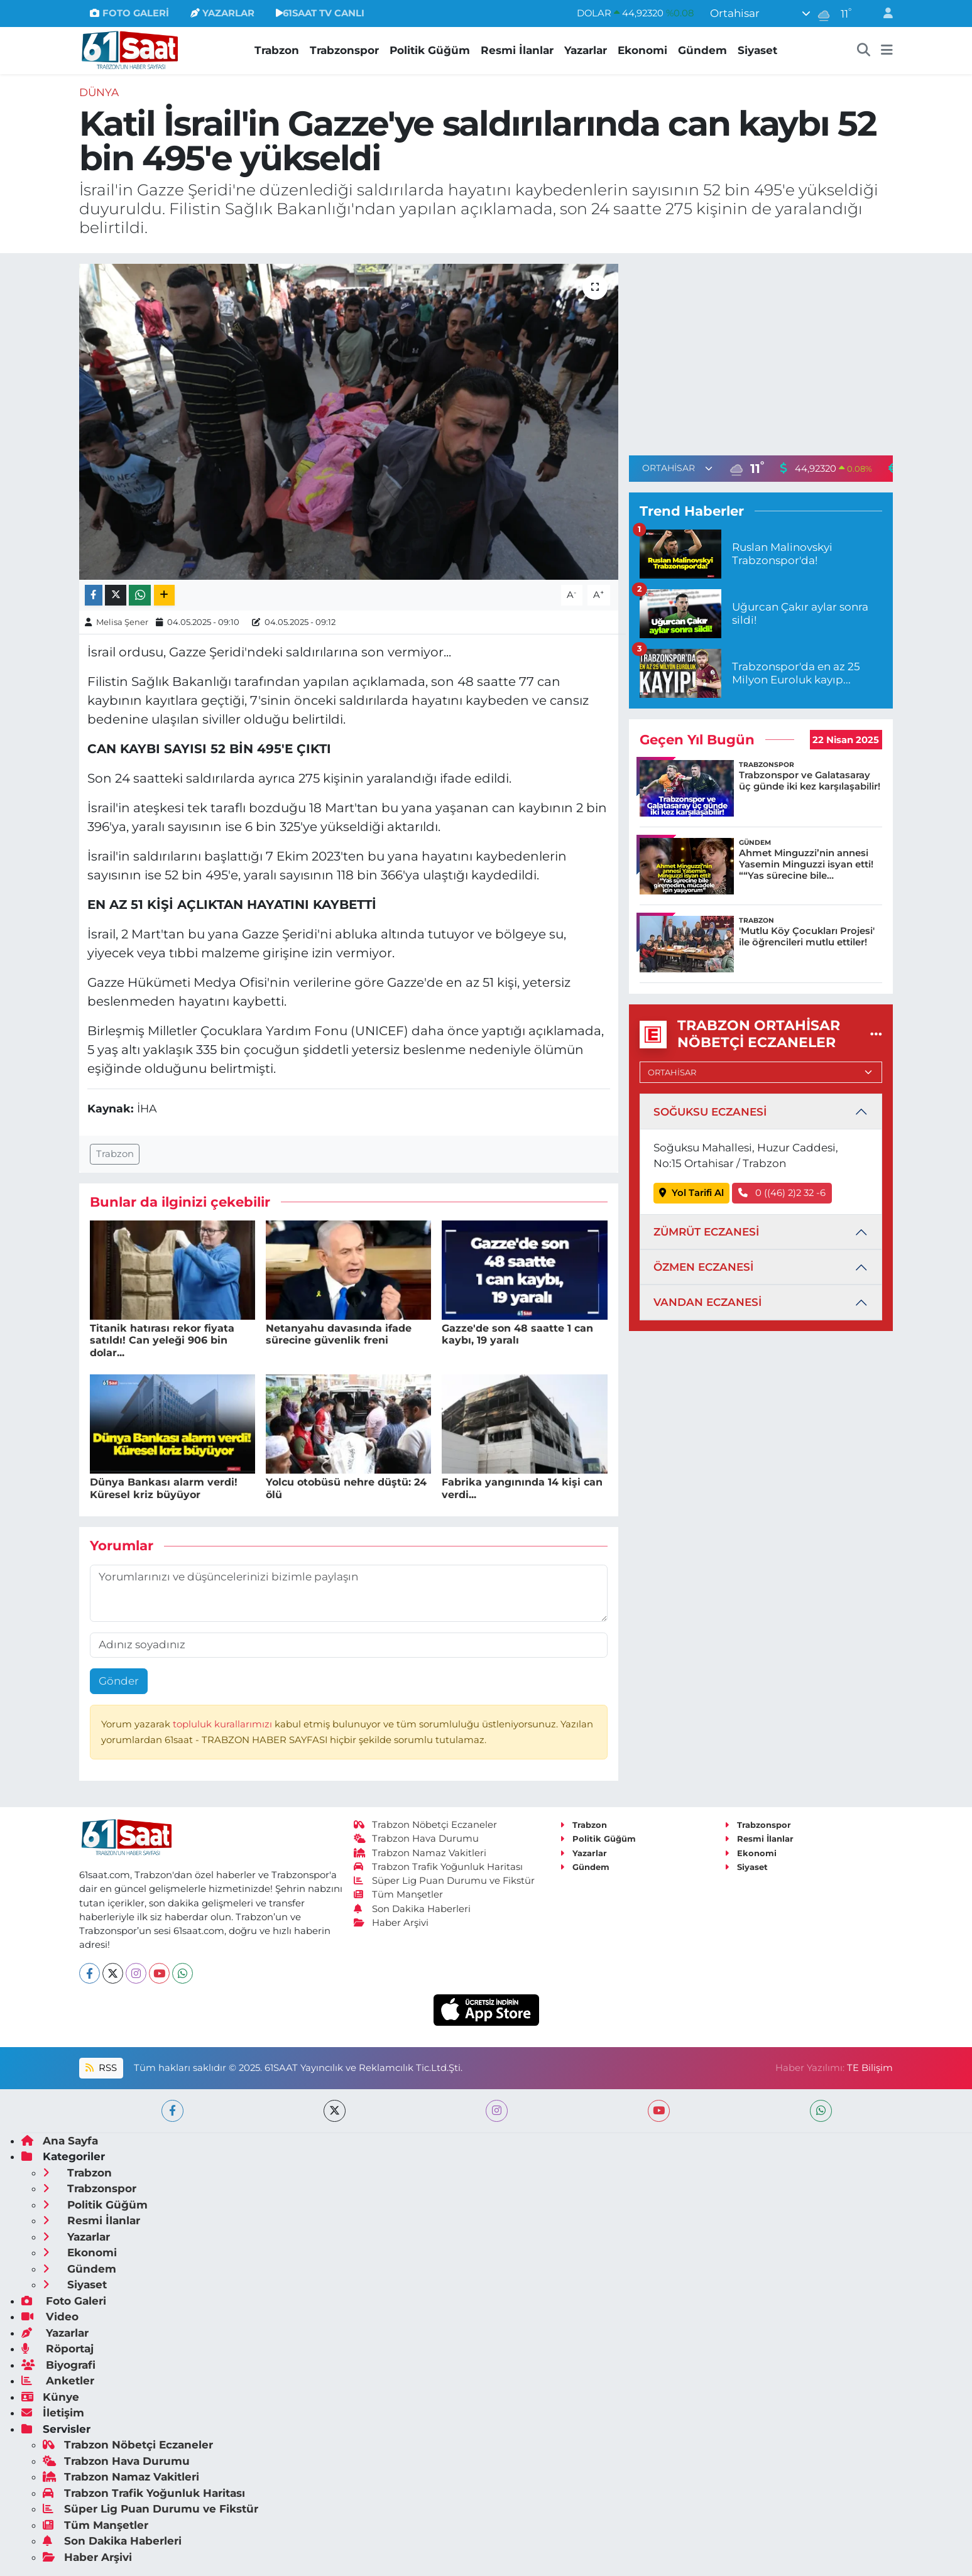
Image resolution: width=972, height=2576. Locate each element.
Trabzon (276, 50)
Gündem (702, 50)
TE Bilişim (870, 2067)
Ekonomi (642, 50)
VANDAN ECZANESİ (707, 1302)
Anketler (57, 2380)
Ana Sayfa (59, 2140)
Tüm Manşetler (398, 1894)
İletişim (52, 2412)
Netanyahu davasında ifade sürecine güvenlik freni (339, 1334)
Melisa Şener (122, 622)
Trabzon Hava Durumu (416, 1838)
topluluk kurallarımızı (224, 1724)
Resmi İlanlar (517, 50)
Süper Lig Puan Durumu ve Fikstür (444, 1880)
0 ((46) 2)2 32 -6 (782, 1192)
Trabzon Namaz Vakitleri (420, 1853)
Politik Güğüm (430, 50)
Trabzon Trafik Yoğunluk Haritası (438, 1866)
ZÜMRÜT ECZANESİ (706, 1232)
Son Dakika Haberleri (412, 1909)
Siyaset (757, 50)
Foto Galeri (63, 2301)
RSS (101, 2067)
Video (50, 2316)
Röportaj (57, 2348)
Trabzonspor (344, 50)
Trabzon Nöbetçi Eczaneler (425, 1824)
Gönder (119, 1681)
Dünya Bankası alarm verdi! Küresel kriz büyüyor (164, 1488)
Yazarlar (585, 50)
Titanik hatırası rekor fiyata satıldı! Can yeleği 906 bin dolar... (162, 1340)
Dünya (99, 92)
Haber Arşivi (391, 1922)
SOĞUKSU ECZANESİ (710, 1112)
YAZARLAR (222, 13)
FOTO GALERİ (129, 13)
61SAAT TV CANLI (320, 13)
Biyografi (58, 2365)
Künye (50, 2397)
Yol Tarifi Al (691, 1192)
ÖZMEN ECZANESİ (703, 1267)
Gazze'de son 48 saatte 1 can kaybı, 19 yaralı (517, 1334)
